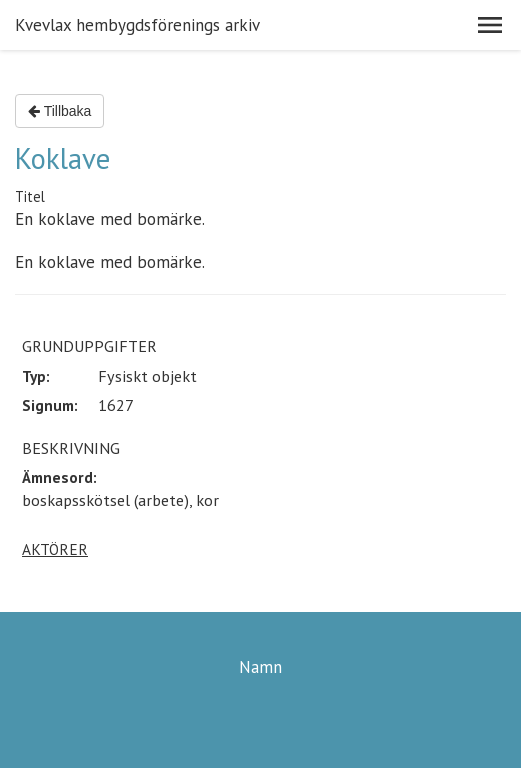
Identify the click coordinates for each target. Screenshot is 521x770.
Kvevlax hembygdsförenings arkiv (137, 25)
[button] (490, 25)
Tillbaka (59, 111)
